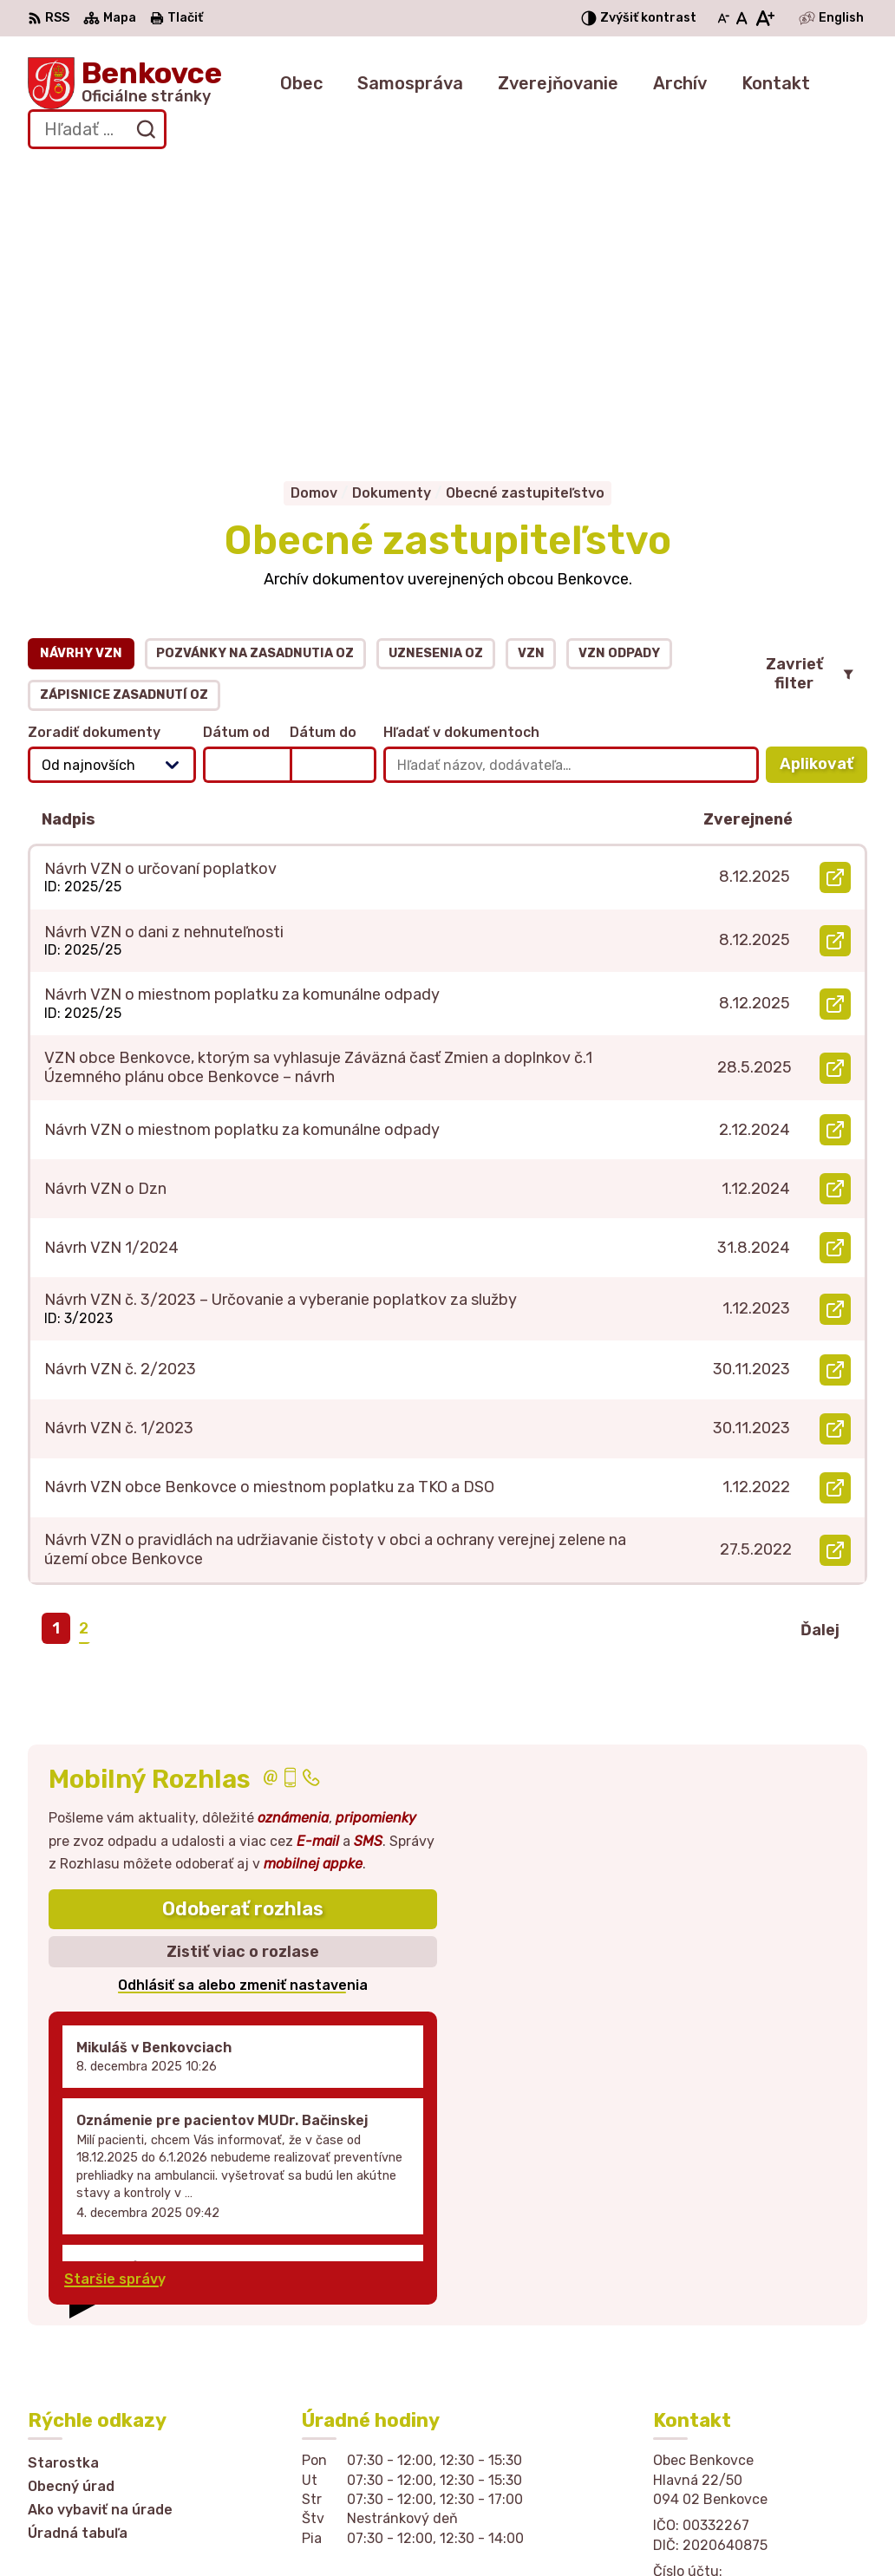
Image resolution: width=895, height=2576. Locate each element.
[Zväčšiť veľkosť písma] (764, 18)
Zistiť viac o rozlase (243, 1675)
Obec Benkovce (581, 2529)
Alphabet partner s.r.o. (322, 2529)
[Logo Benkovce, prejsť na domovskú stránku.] (125, 83)
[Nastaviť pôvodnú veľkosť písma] (742, 18)
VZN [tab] (531, 376)
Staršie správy (115, 2002)
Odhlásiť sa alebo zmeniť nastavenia (243, 1709)
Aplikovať (823, 493)
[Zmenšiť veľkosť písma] (723, 18)
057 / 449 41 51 (708, 2340)
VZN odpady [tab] (619, 376)
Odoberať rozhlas (242, 1633)
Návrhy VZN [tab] (81, 376)
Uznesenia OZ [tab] (436, 376)
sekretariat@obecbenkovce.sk (760, 2360)
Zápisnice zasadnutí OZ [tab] (124, 418)
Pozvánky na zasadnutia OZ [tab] (255, 376)
